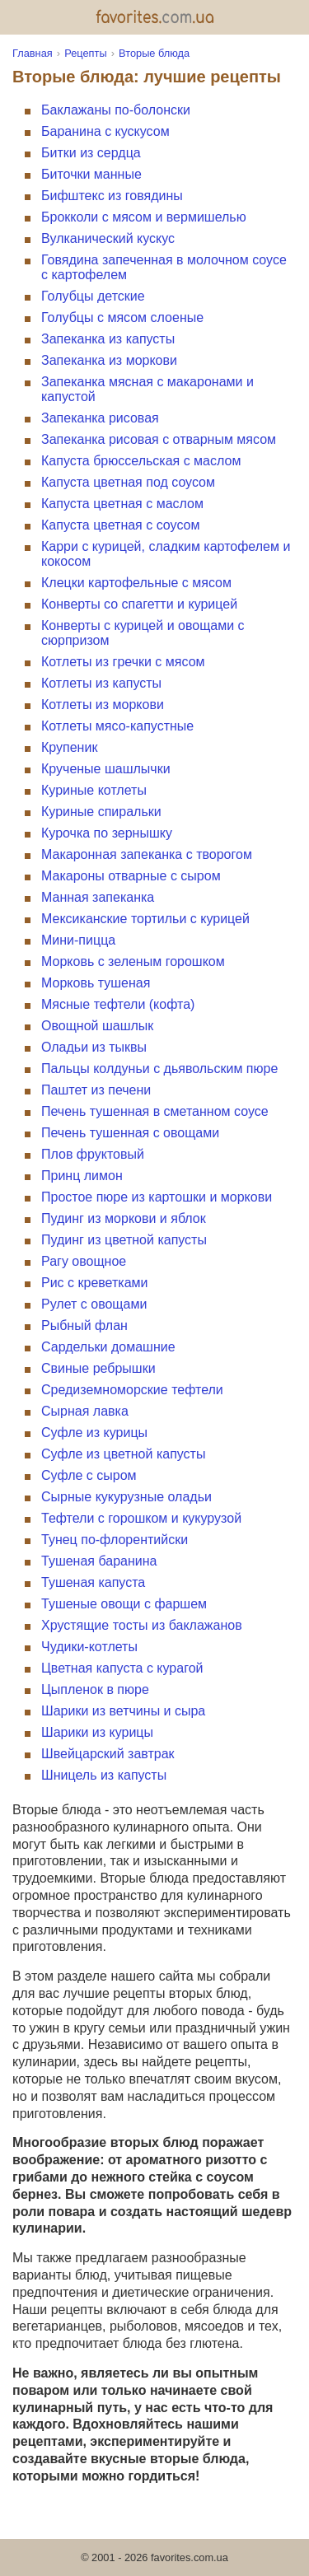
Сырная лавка (85, 1411)
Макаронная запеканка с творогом (146, 854)
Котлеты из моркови (102, 705)
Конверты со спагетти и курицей (139, 604)
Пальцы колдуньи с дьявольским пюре (159, 1069)
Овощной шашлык (97, 1026)
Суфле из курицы (94, 1433)
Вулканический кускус (108, 238)
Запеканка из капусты (108, 339)
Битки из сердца (91, 153)
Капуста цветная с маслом (122, 504)
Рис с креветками (94, 1283)
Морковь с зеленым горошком (133, 961)
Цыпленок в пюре (95, 1689)
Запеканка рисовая (100, 418)
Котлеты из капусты (101, 683)
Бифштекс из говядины (112, 196)
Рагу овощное (83, 1261)
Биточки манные (91, 174)
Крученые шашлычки (106, 769)
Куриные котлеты (94, 790)
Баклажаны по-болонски (115, 110)
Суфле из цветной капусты (123, 1454)
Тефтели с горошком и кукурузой (141, 1518)
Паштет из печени (96, 1090)
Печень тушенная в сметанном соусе (155, 1111)
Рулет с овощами (94, 1304)
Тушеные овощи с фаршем (124, 1604)
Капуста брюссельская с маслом (141, 461)
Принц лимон (82, 1176)
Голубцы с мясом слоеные (122, 317)
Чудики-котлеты (89, 1647)
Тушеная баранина (99, 1561)
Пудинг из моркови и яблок (123, 1218)
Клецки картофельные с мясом (136, 583)
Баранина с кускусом (105, 131)
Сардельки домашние (108, 1347)
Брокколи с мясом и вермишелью (143, 217)
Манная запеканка (97, 897)
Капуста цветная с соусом (120, 525)
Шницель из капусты (103, 1775)
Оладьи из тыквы (94, 1047)
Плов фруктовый (92, 1154)
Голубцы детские (93, 296)
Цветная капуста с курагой (122, 1668)
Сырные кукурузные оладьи (126, 1497)
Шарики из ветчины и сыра (123, 1711)
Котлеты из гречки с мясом (123, 662)
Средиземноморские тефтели (132, 1390)
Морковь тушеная (95, 983)
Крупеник (69, 747)
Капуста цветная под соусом (128, 482)
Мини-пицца (78, 940)
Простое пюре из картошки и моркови (156, 1197)
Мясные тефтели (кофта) (117, 1004)
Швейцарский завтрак (108, 1754)
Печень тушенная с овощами (130, 1133)
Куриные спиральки (101, 812)
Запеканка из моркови (109, 360)
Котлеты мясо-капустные (117, 726)
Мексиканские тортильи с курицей (145, 919)
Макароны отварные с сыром (131, 876)
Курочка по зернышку (106, 833)
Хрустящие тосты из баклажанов (141, 1625)
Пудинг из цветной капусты (124, 1240)
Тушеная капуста (93, 1582)
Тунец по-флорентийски (114, 1540)
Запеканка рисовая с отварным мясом (158, 439)
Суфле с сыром (89, 1475)
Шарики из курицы (97, 1732)
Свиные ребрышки (98, 1368)
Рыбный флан (84, 1325)
